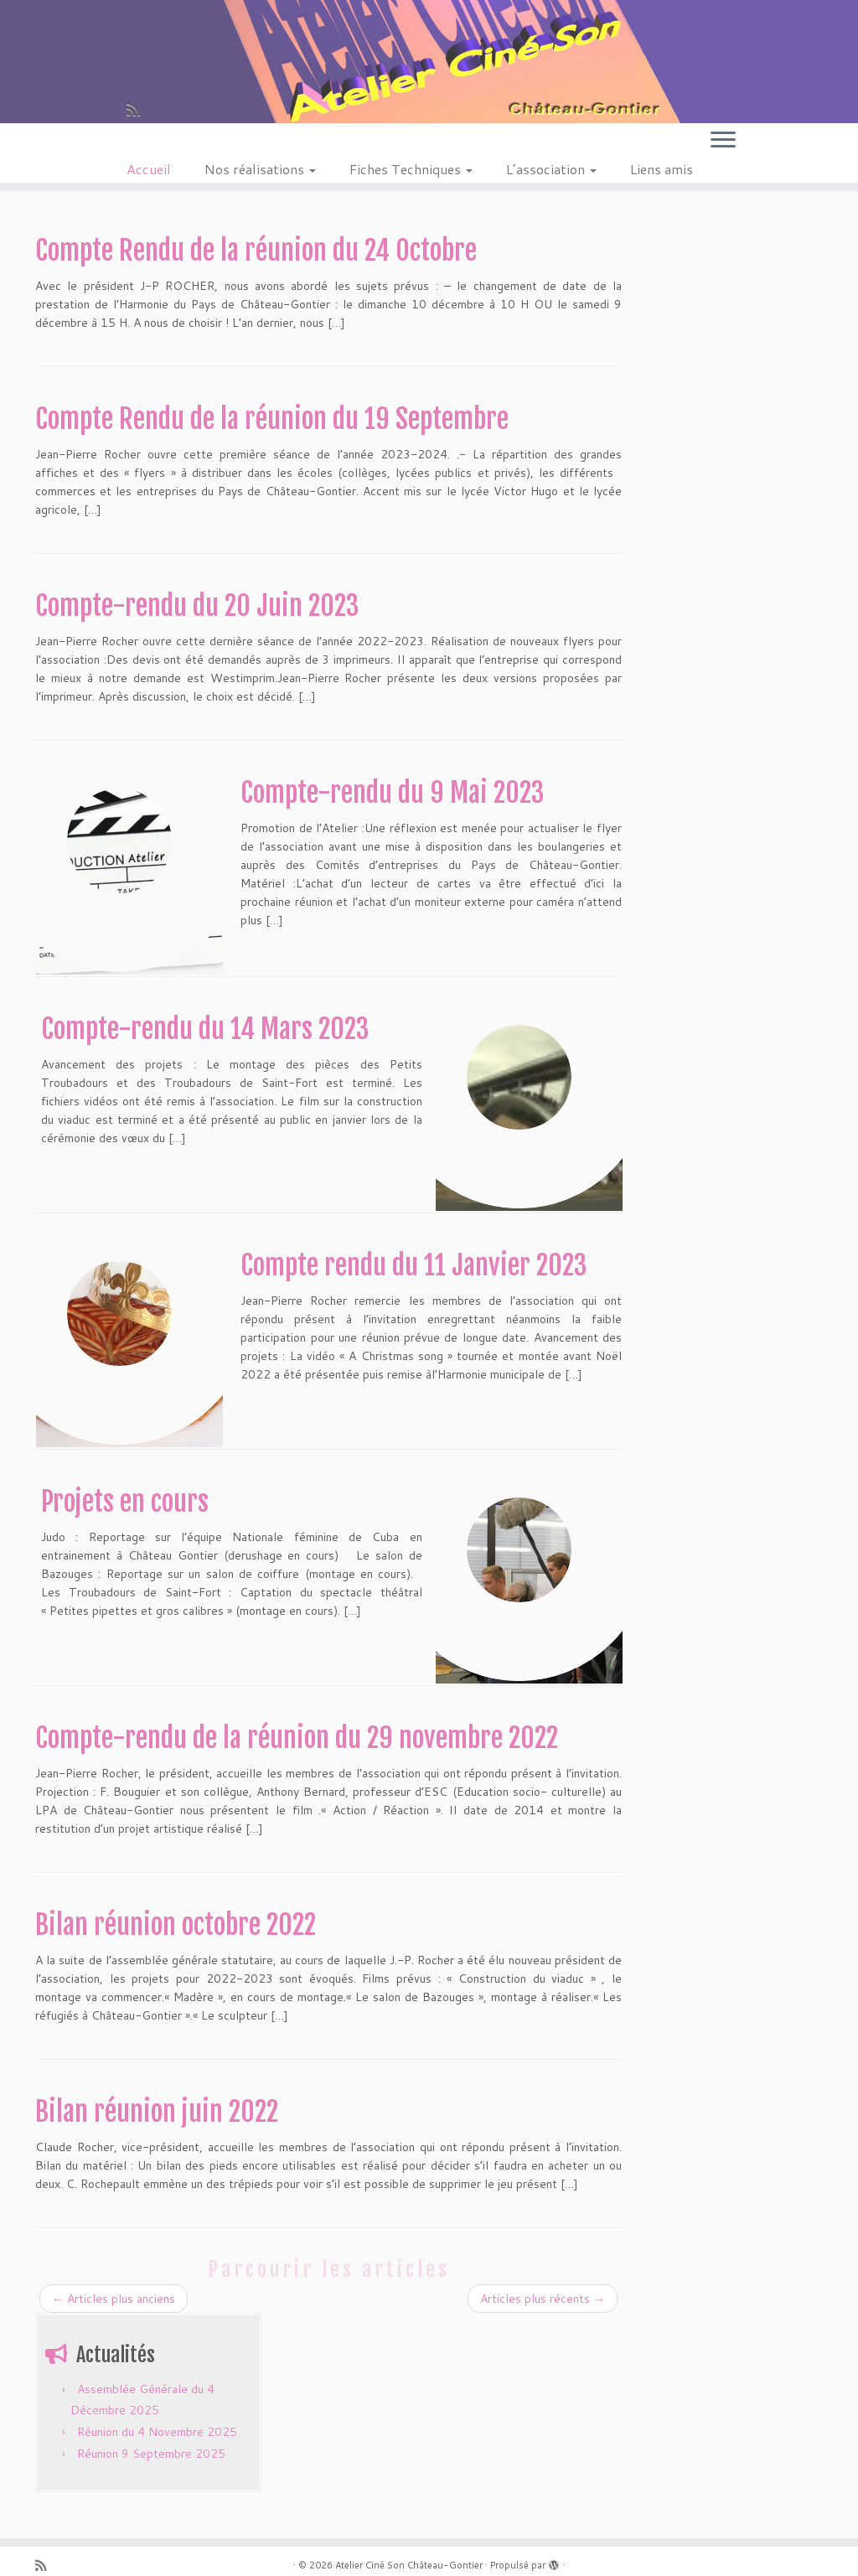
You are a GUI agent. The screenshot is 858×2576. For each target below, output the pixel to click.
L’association (551, 168)
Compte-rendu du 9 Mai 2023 (392, 793)
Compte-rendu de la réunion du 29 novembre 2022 (296, 1738)
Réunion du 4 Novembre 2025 (157, 2431)
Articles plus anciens (113, 2298)
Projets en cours (125, 1501)
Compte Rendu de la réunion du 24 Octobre (256, 250)
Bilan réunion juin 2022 (156, 2112)
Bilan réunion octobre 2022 (175, 1925)
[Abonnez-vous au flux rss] (139, 109)
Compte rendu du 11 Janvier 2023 (413, 1265)
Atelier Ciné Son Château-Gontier (409, 2535)
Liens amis (661, 168)
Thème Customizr (463, 2555)
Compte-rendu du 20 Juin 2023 (197, 606)
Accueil (149, 168)
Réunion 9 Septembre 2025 (151, 2453)
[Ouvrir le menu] (723, 140)
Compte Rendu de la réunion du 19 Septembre (272, 419)
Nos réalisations (260, 168)
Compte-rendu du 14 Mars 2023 (205, 1029)
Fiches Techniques (411, 168)
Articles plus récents (542, 2298)
